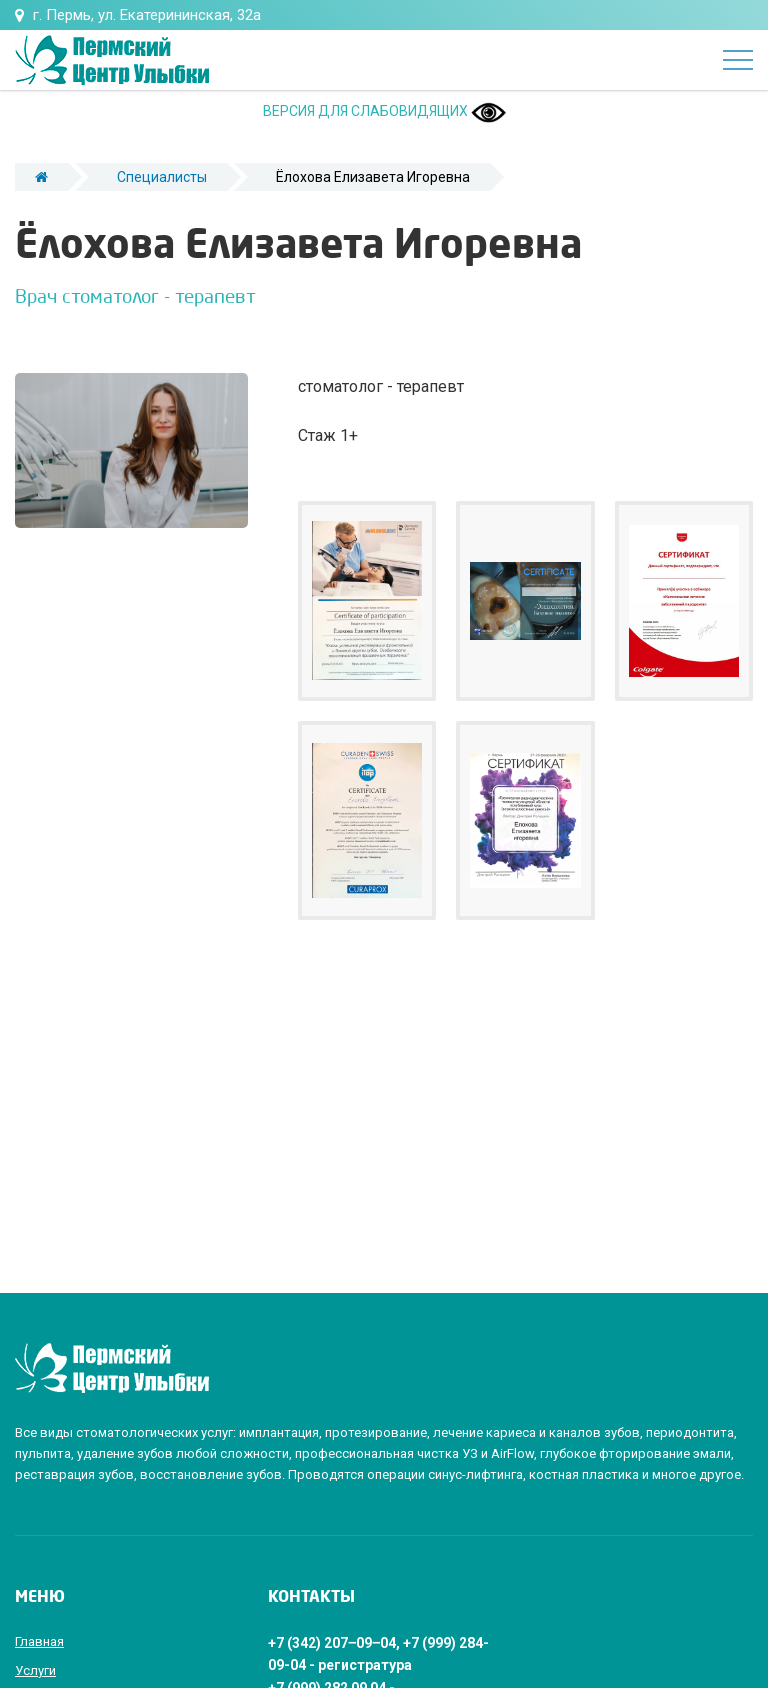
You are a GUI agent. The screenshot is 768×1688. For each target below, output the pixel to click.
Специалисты (162, 177)
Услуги (35, 1670)
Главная (39, 1641)
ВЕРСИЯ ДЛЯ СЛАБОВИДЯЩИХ (384, 111)
